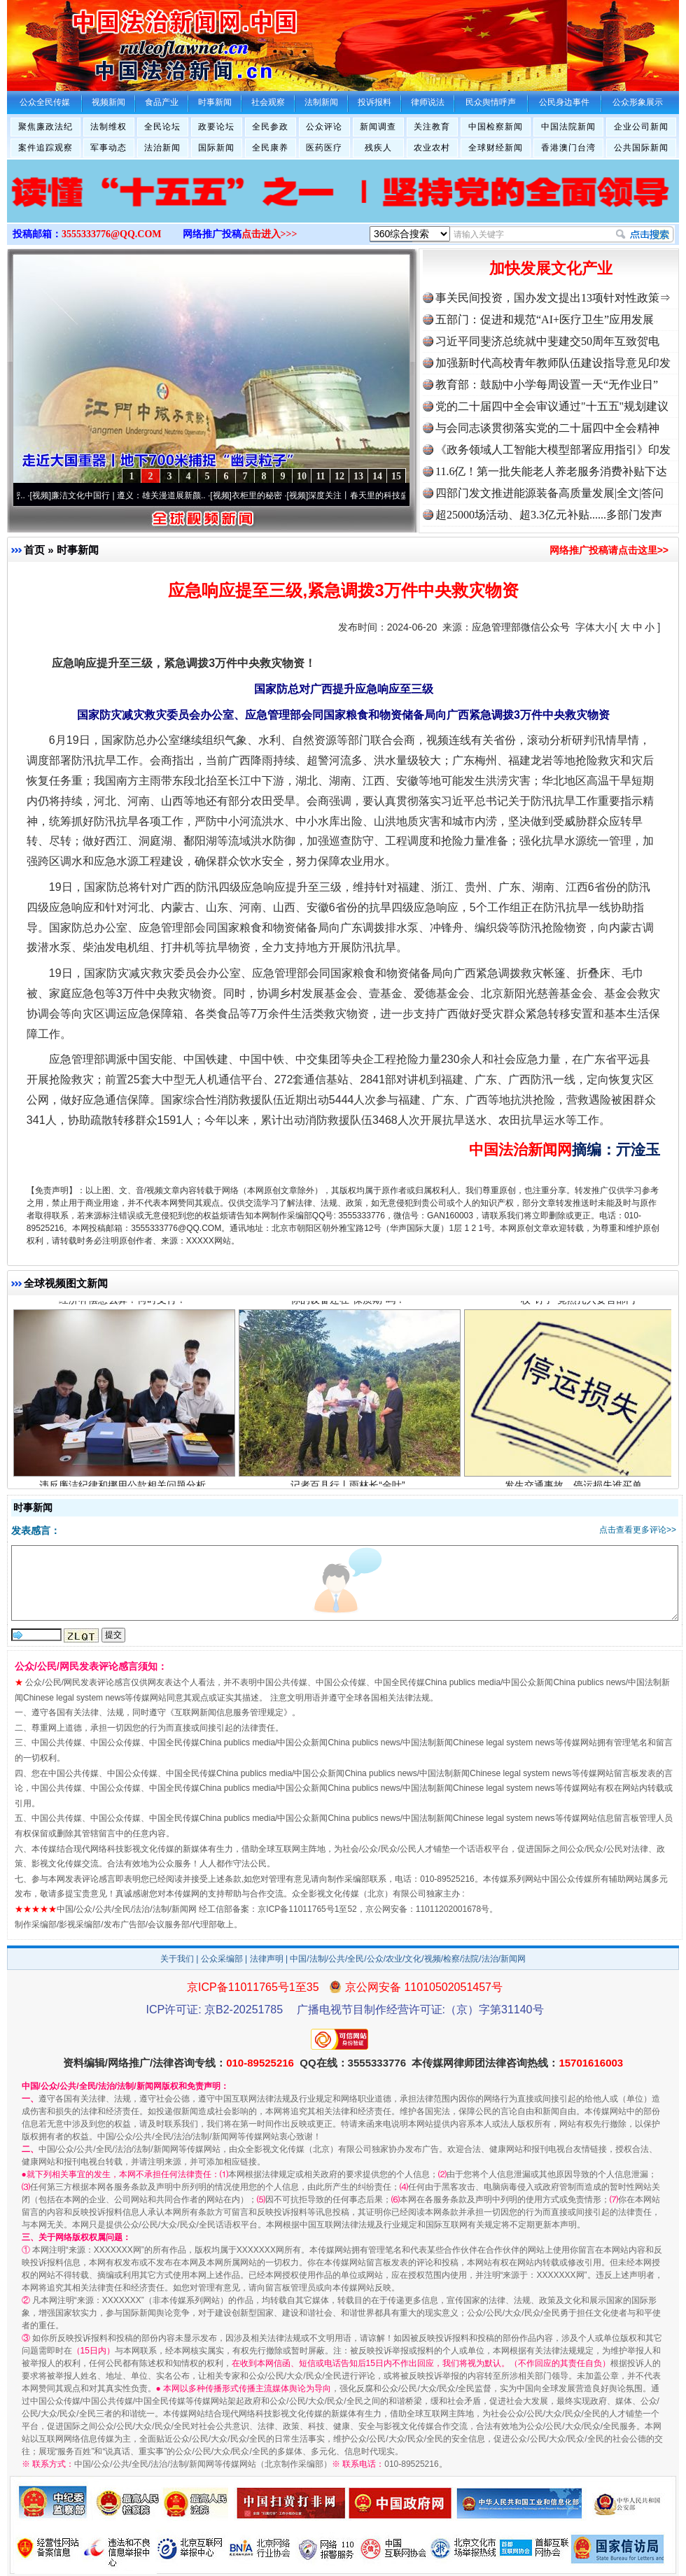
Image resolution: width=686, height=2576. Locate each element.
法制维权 (108, 127)
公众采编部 (222, 1959)
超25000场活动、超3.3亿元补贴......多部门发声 (548, 515)
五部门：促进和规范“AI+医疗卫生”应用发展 (544, 319)
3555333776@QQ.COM (112, 234)
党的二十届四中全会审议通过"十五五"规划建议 (551, 406)
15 (396, 476)
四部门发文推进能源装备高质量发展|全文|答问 (549, 493)
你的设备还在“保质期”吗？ (350, 1304)
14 (377, 476)
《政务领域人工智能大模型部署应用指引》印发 (553, 450)
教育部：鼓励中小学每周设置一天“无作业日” (546, 384)
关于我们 (177, 1959)
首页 (34, 550)
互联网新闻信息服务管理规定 (229, 1712)
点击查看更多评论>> (637, 1530)
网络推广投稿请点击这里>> (609, 550)
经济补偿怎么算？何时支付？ (124, 1304)
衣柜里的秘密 (264, 495)
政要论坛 (216, 127)
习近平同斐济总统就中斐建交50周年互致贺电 (547, 341)
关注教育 (432, 127)
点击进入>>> (269, 234)
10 (302, 476)
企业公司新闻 (641, 127)
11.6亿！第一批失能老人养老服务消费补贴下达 (551, 471)
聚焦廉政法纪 (45, 127)
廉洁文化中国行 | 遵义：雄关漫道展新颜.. (135, 495)
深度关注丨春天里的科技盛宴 (369, 495)
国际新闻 (216, 148)
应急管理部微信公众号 (521, 627)
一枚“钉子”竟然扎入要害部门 (575, 1304)
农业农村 (432, 148)
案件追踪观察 (45, 148)
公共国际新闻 (641, 148)
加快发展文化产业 (550, 268)
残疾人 (378, 148)
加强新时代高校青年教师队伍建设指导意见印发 (553, 363)
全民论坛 (162, 127)
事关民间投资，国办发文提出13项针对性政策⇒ (553, 298)
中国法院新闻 (568, 127)
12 (339, 476)
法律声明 (267, 1959)
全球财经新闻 (495, 148)
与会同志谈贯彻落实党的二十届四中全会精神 (547, 428)
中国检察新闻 (495, 127)
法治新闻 (162, 148)
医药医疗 (324, 148)
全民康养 (270, 148)
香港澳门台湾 (568, 148)
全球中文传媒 (122, 40)
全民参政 (270, 127)
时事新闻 (78, 550)
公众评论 (324, 127)
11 (320, 476)
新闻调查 (378, 127)
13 (358, 476)
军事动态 (108, 148)
